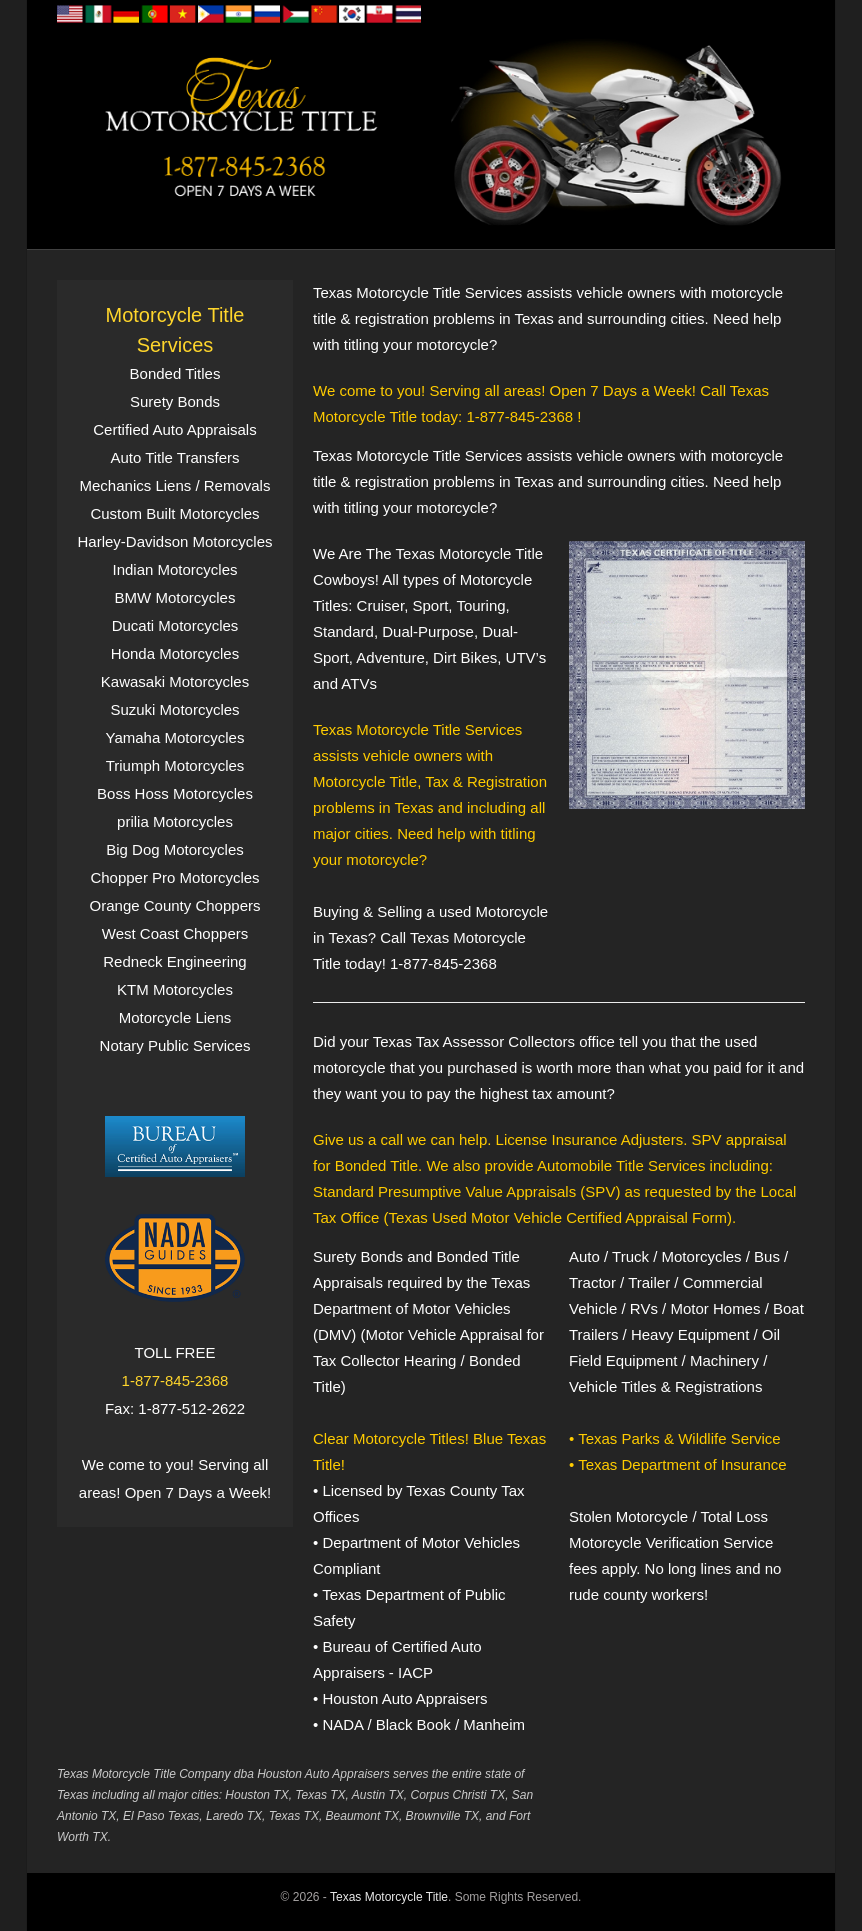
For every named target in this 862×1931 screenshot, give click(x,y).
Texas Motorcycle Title (389, 1897)
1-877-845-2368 (175, 1380)
